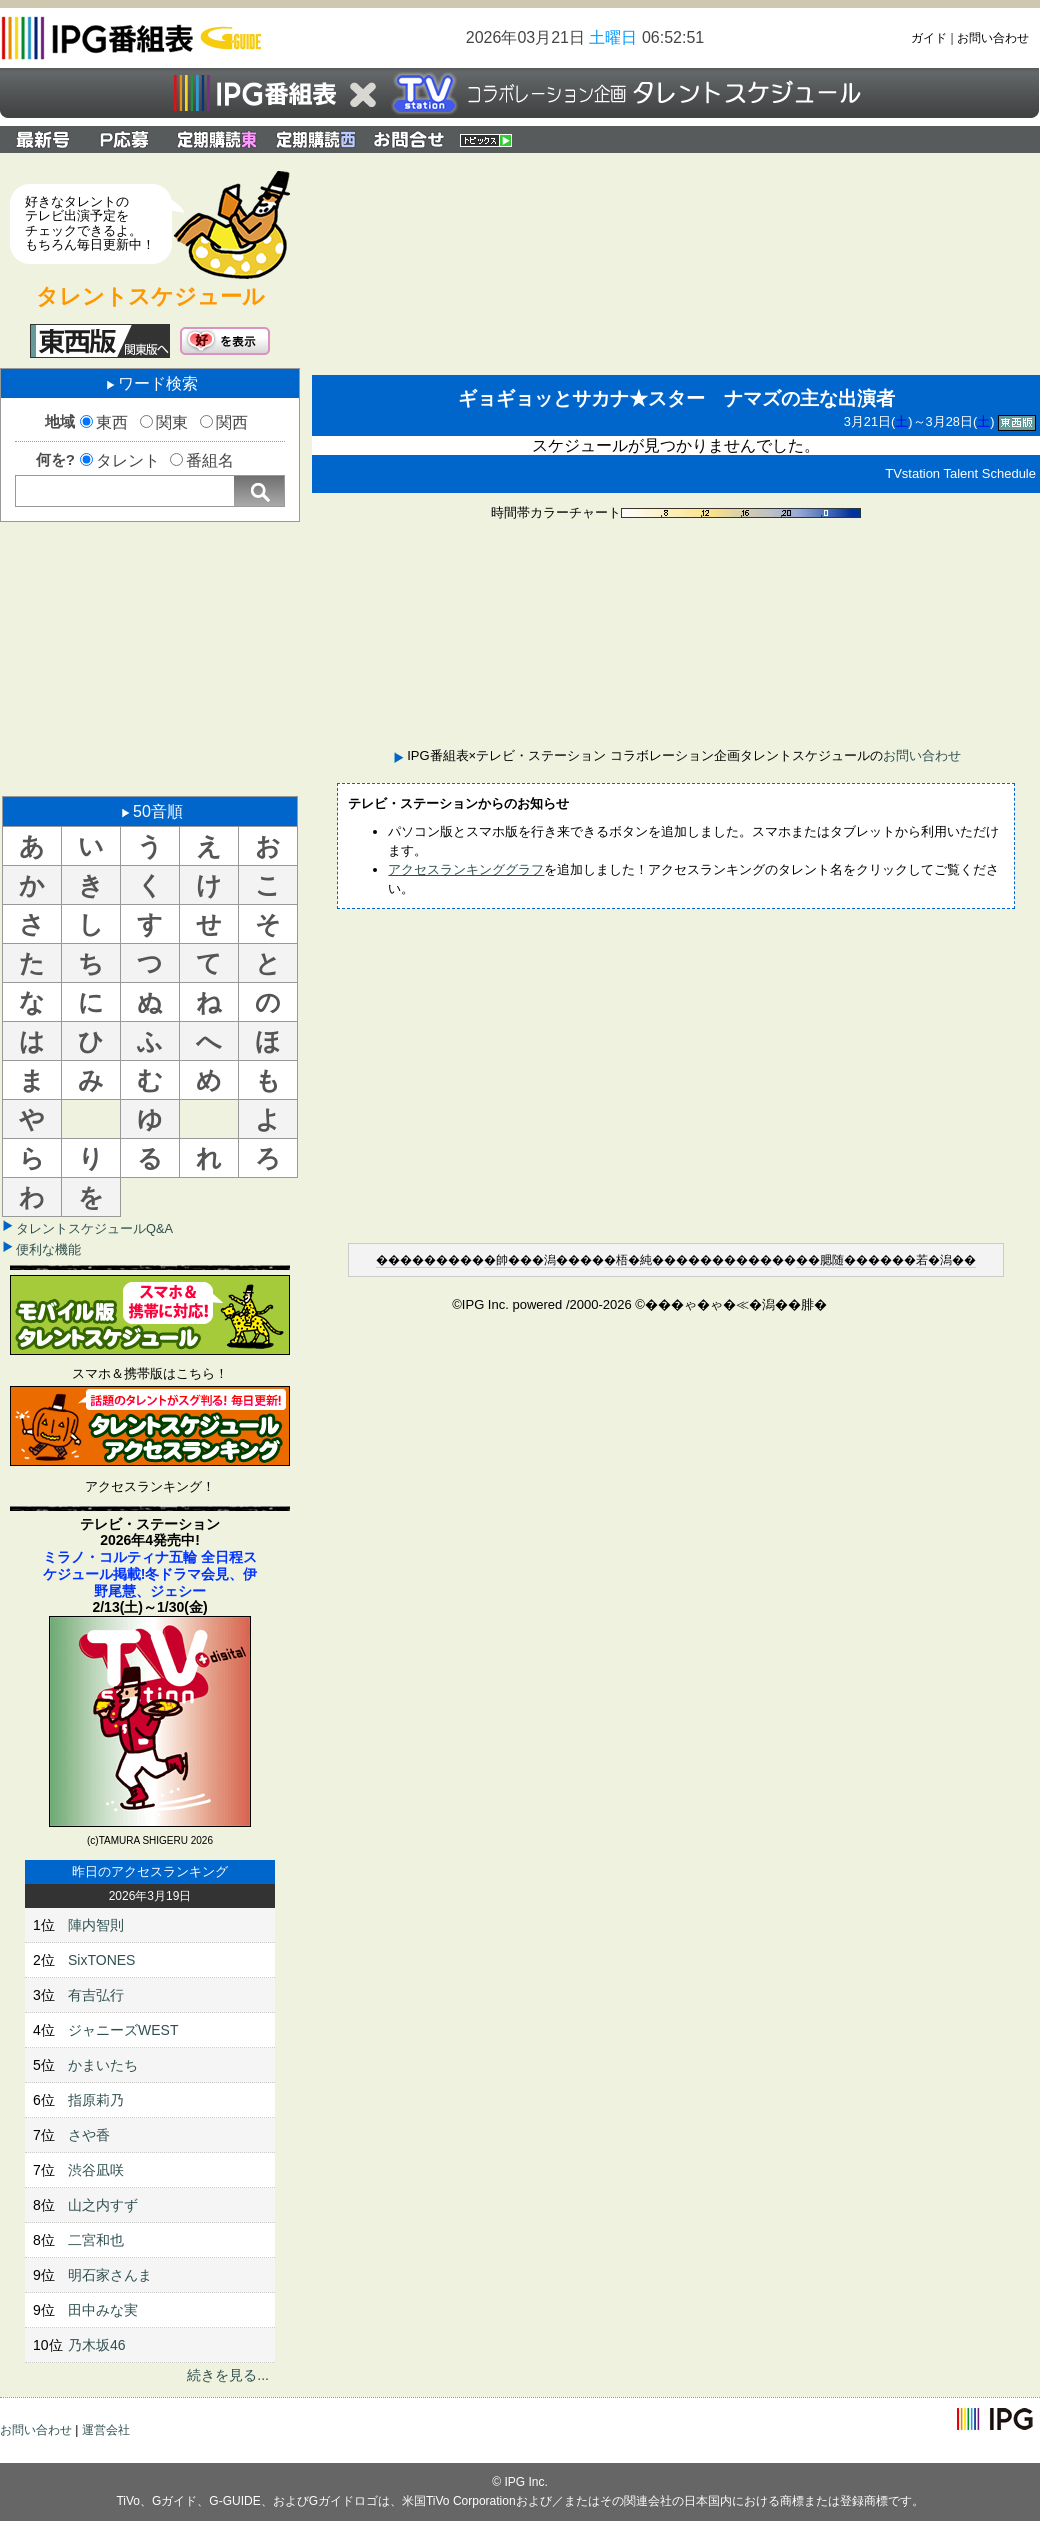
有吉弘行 (96, 1995)
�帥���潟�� (532, 1260)
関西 (232, 422)
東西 (112, 422)
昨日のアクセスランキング (150, 1871)
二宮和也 (96, 2240)
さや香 (89, 2135)
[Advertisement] (150, 657)
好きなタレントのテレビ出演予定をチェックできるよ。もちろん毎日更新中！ (90, 223)
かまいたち (103, 2065)
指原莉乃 (96, 2100)
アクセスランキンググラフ (466, 869)
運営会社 (106, 2430)
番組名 (210, 460)
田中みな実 (103, 2310)
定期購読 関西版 (317, 139)
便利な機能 (48, 1249)
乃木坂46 (97, 2345)
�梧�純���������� (688, 1260)
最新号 (43, 139)
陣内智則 (96, 1925)
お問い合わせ (993, 38)
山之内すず (103, 2205)
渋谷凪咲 (96, 2170)
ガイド (929, 38)
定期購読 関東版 (218, 139)
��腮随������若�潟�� (886, 1260)
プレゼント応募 (127, 139)
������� (418, 1260)
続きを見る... (228, 2375)
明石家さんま (110, 2275)
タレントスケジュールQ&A (94, 1228)
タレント (128, 460)
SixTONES (101, 1960)
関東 (172, 422)
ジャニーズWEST (123, 2030)
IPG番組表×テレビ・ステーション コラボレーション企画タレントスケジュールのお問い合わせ (409, 139)
